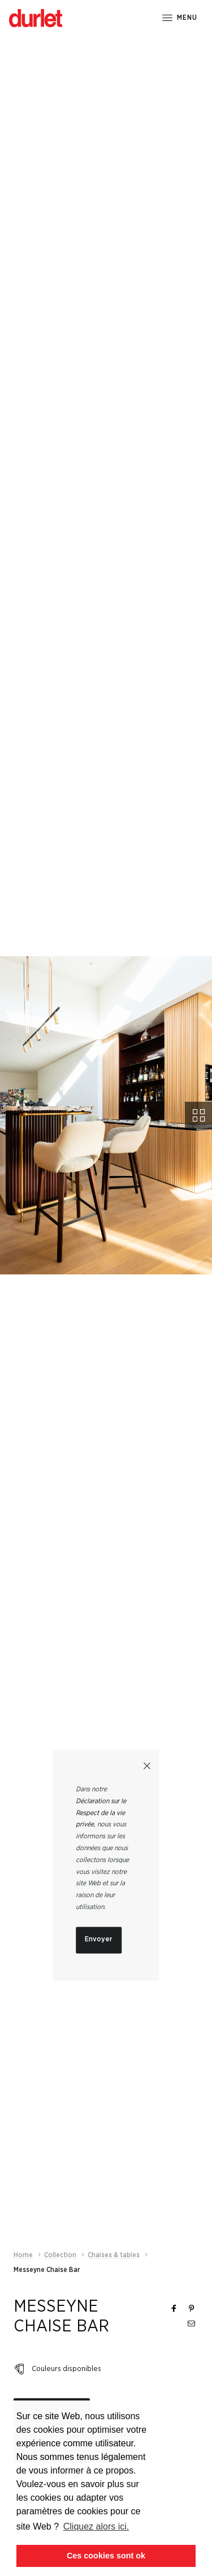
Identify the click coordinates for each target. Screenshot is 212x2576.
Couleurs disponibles (66, 2309)
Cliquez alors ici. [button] (96, 2526)
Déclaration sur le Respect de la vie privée (101, 1813)
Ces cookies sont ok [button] (106, 2555)
